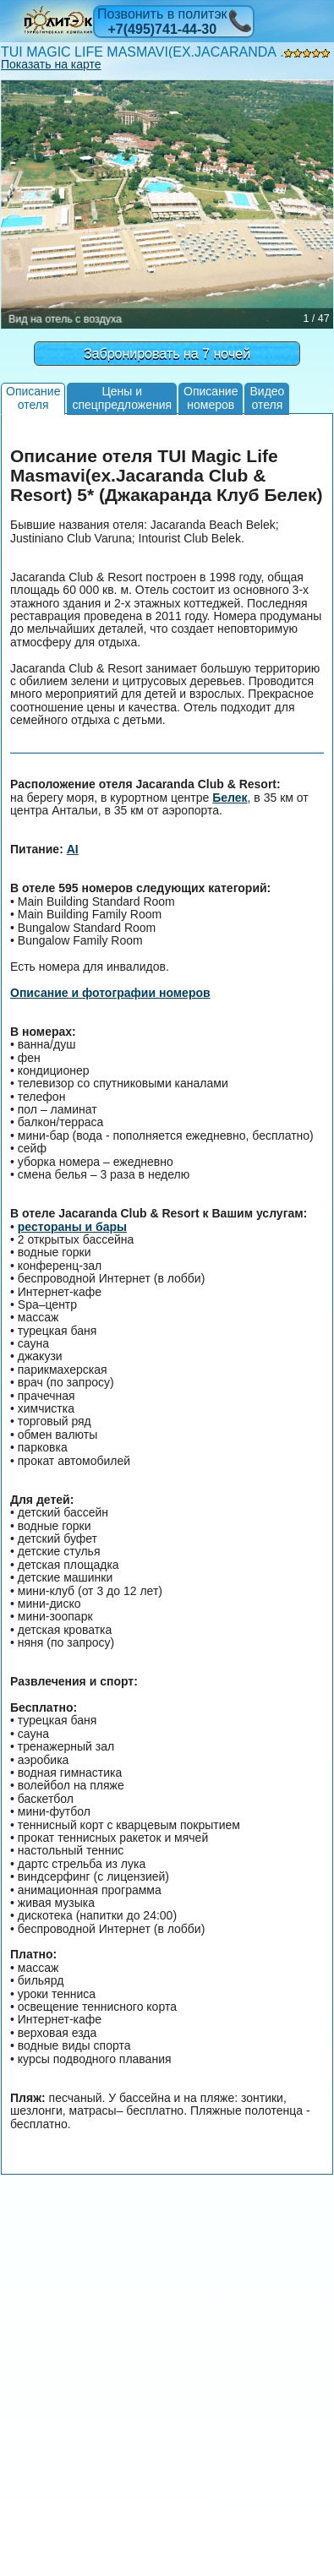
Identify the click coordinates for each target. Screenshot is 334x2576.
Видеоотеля (266, 397)
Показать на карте (51, 64)
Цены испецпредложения (122, 397)
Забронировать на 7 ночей (167, 353)
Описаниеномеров (210, 397)
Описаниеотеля (33, 397)
